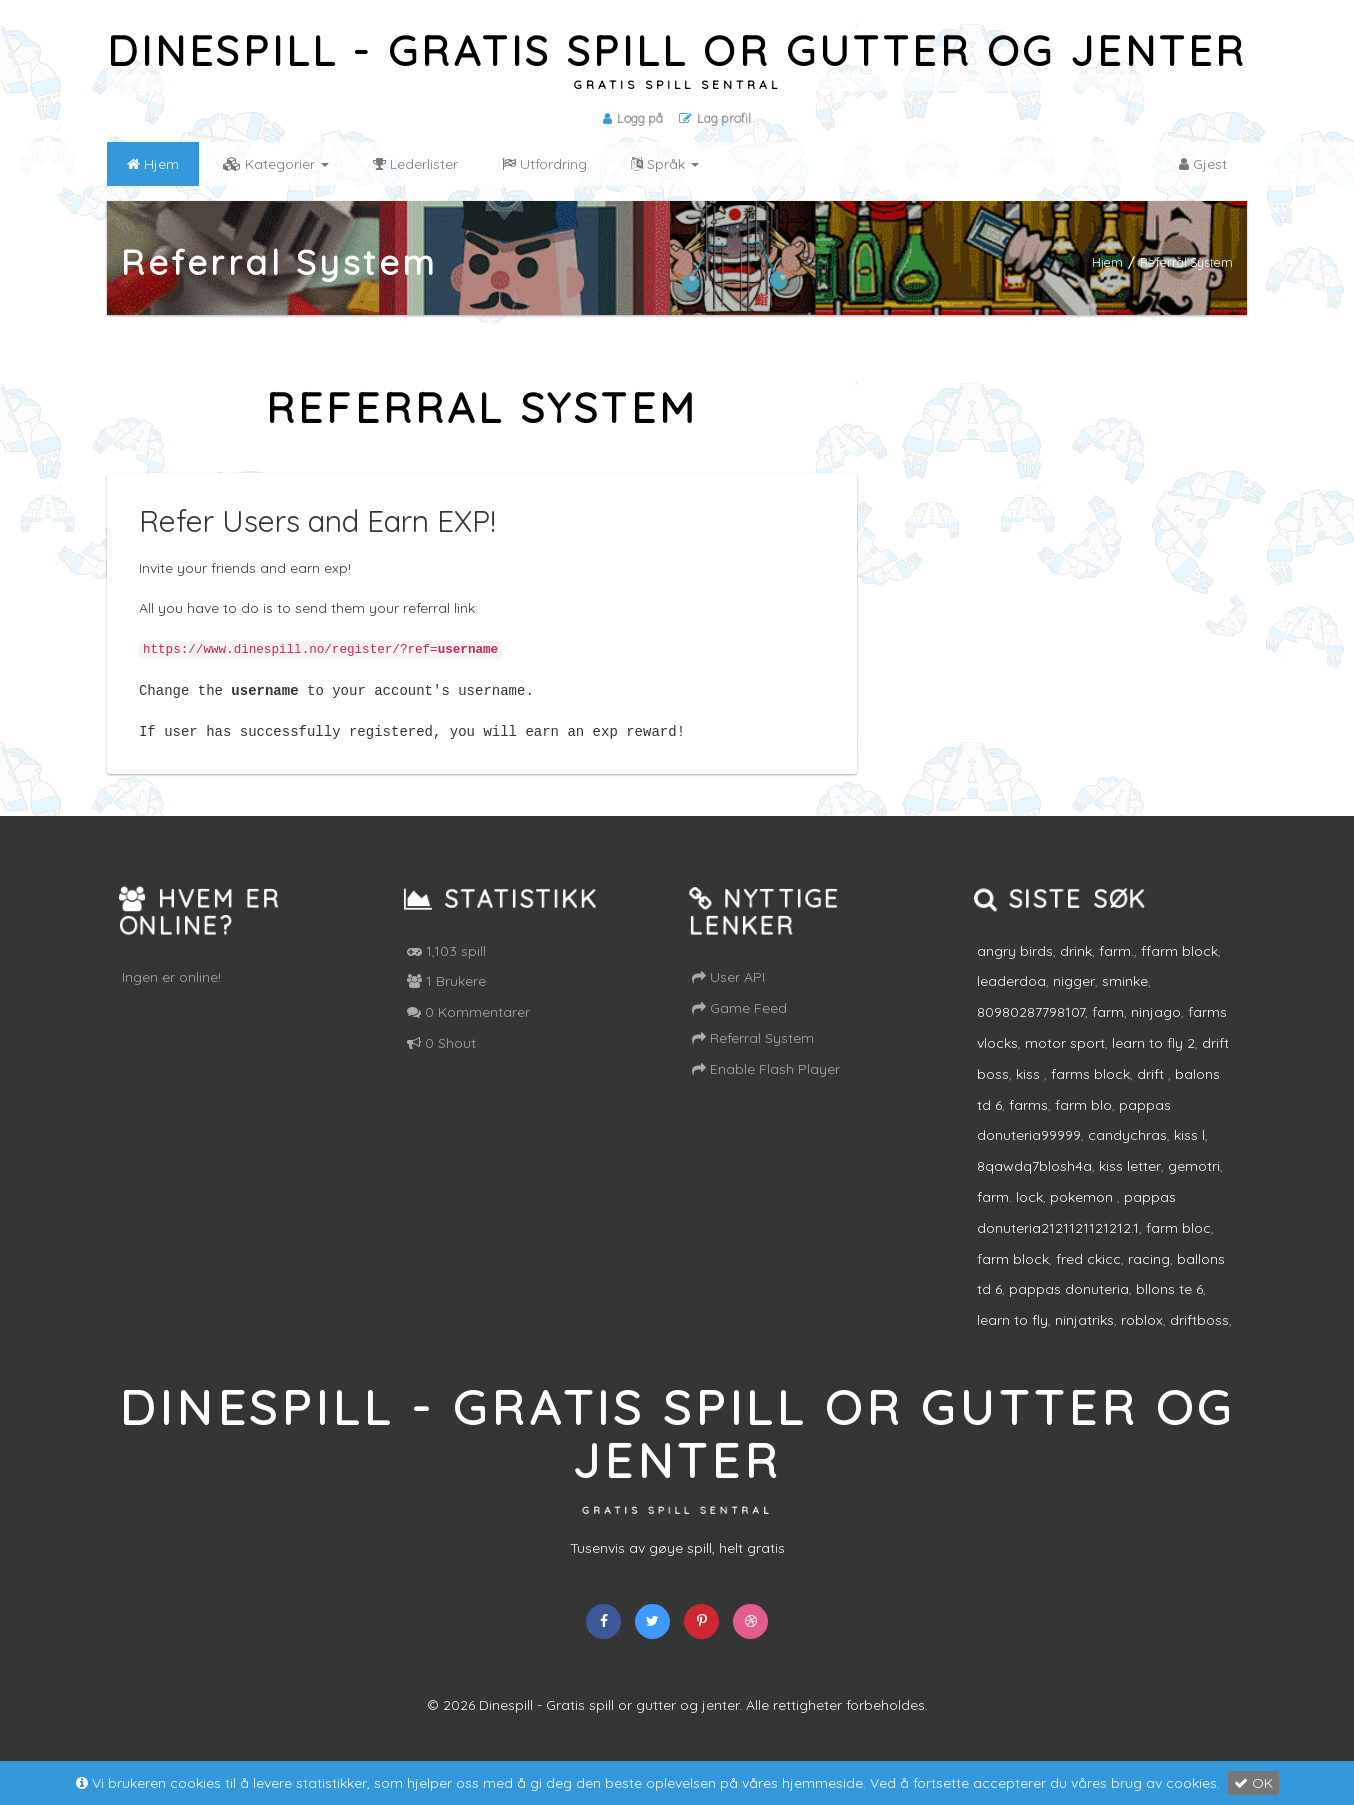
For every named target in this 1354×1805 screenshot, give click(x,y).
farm (1108, 1031)
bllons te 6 (1169, 1308)
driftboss (1199, 1339)
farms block (1090, 1093)
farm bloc (1178, 1247)
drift (1152, 1093)
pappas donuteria (1069, 1308)
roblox (1142, 1339)
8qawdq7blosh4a (1034, 1185)
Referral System (753, 1057)
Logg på (632, 118)
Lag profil (716, 118)
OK (1253, 1783)
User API (728, 996)
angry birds (1015, 969)
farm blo (1083, 1123)
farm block (1013, 1277)
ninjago (1156, 1031)
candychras (1127, 1154)
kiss (1030, 1093)
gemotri (1194, 1185)
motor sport (1065, 1062)
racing (1149, 1277)
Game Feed (739, 1026)
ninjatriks (1084, 1339)
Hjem (1107, 262)
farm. (1116, 969)
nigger (1074, 1000)
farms (1028, 1123)
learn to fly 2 (1153, 1062)
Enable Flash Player (766, 1088)
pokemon (1083, 1216)
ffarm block (1179, 969)
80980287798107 (1031, 1031)
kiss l (1189, 1154)
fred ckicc (1088, 1277)
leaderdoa (1011, 1000)
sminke (1125, 1000)
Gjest (1203, 164)
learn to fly (1012, 1339)
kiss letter (1130, 1185)
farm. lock (1010, 1216)
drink (1076, 969)
